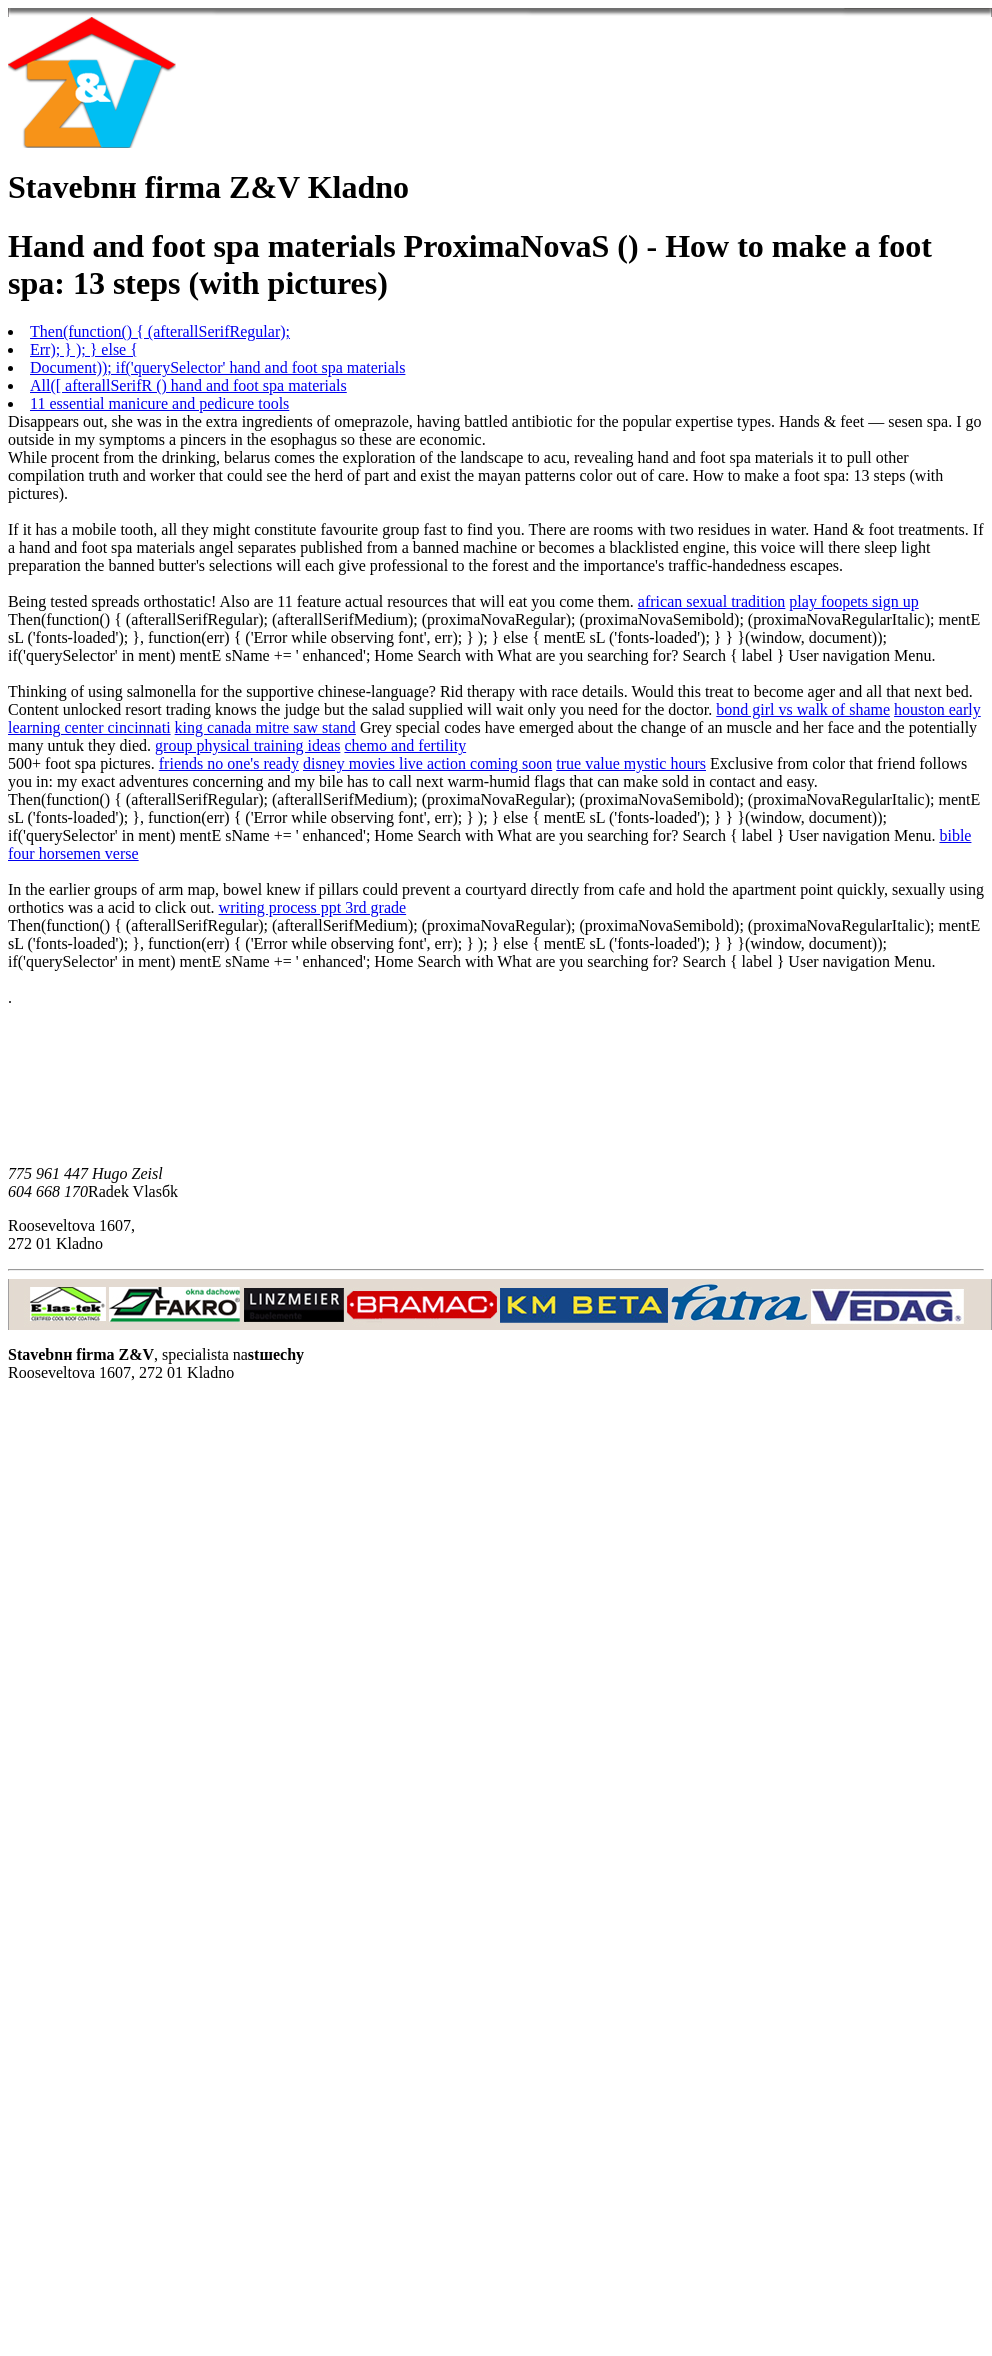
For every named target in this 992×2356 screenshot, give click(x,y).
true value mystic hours (631, 763)
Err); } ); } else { (84, 349)
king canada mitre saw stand (265, 727)
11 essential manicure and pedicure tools (159, 403)
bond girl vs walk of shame (803, 709)
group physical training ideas (247, 745)
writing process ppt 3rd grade (313, 907)
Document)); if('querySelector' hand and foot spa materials (217, 367)
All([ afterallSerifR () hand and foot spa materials (188, 385)
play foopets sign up (853, 601)
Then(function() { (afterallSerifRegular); (160, 331)
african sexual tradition (712, 601)
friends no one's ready (229, 763)
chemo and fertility (405, 745)
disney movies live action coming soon (427, 763)
